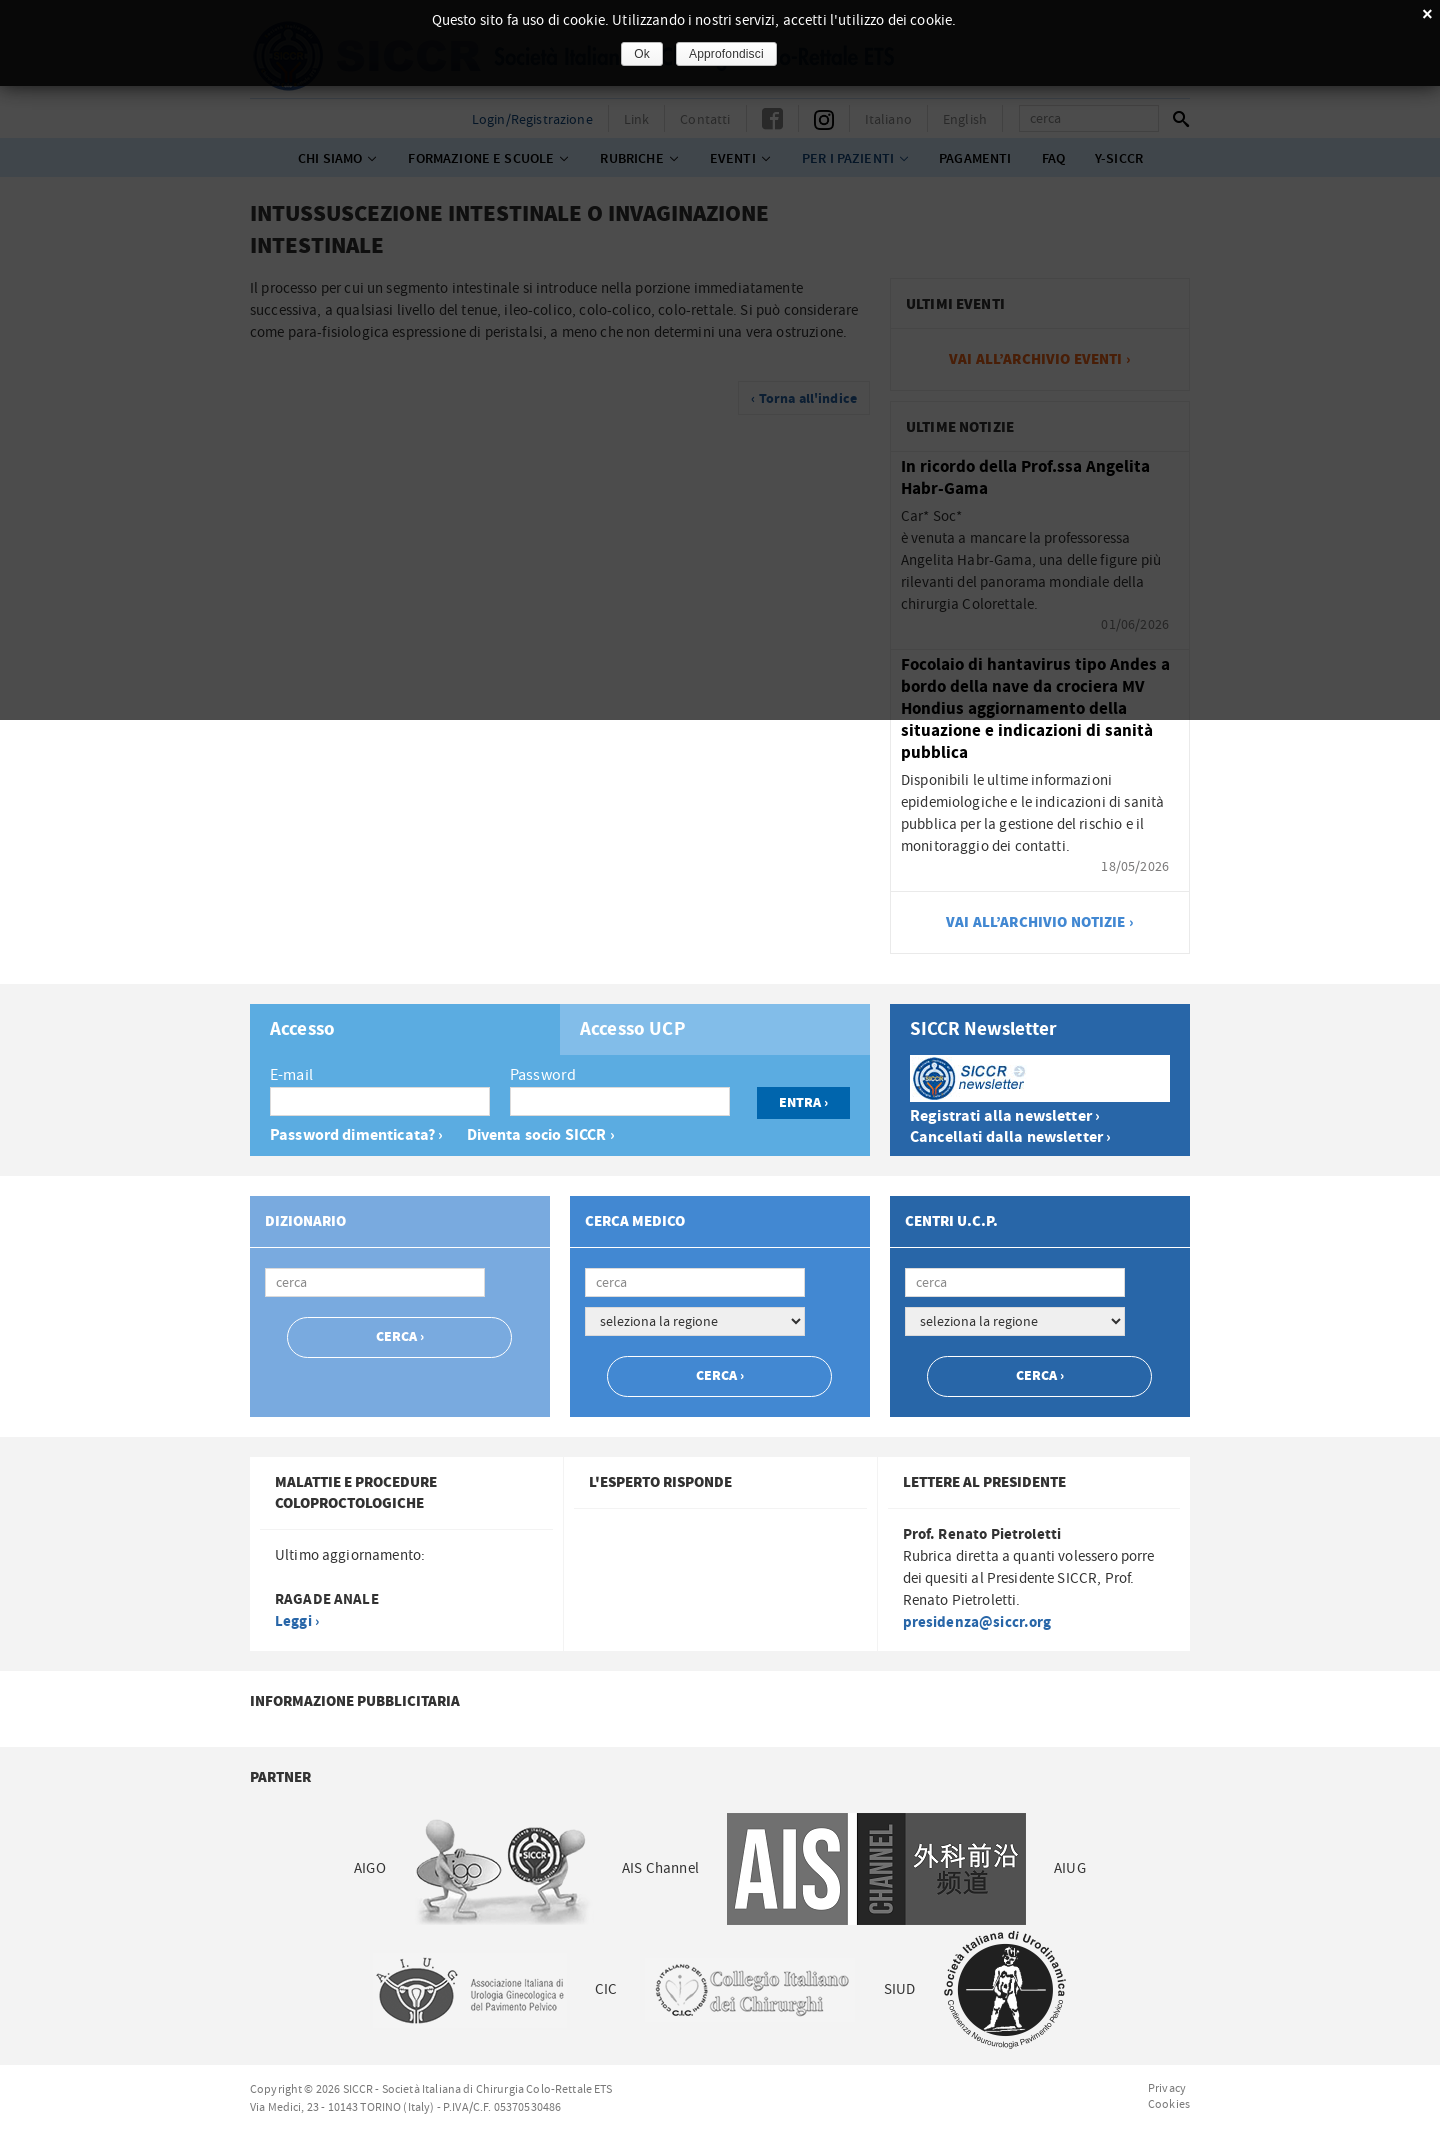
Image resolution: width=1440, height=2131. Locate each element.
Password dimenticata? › (356, 1135)
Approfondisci (726, 54)
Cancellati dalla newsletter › (1010, 1137)
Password (543, 1075)
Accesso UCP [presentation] (633, 1030)
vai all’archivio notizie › (1040, 922)
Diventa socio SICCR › (541, 1135)
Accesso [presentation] (302, 1030)
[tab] (405, 1029)
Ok (642, 54)
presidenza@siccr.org (977, 1622)
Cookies (1169, 2104)
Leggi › (297, 1621)
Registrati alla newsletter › (1005, 1116)
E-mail (291, 1075)
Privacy (1167, 2088)
